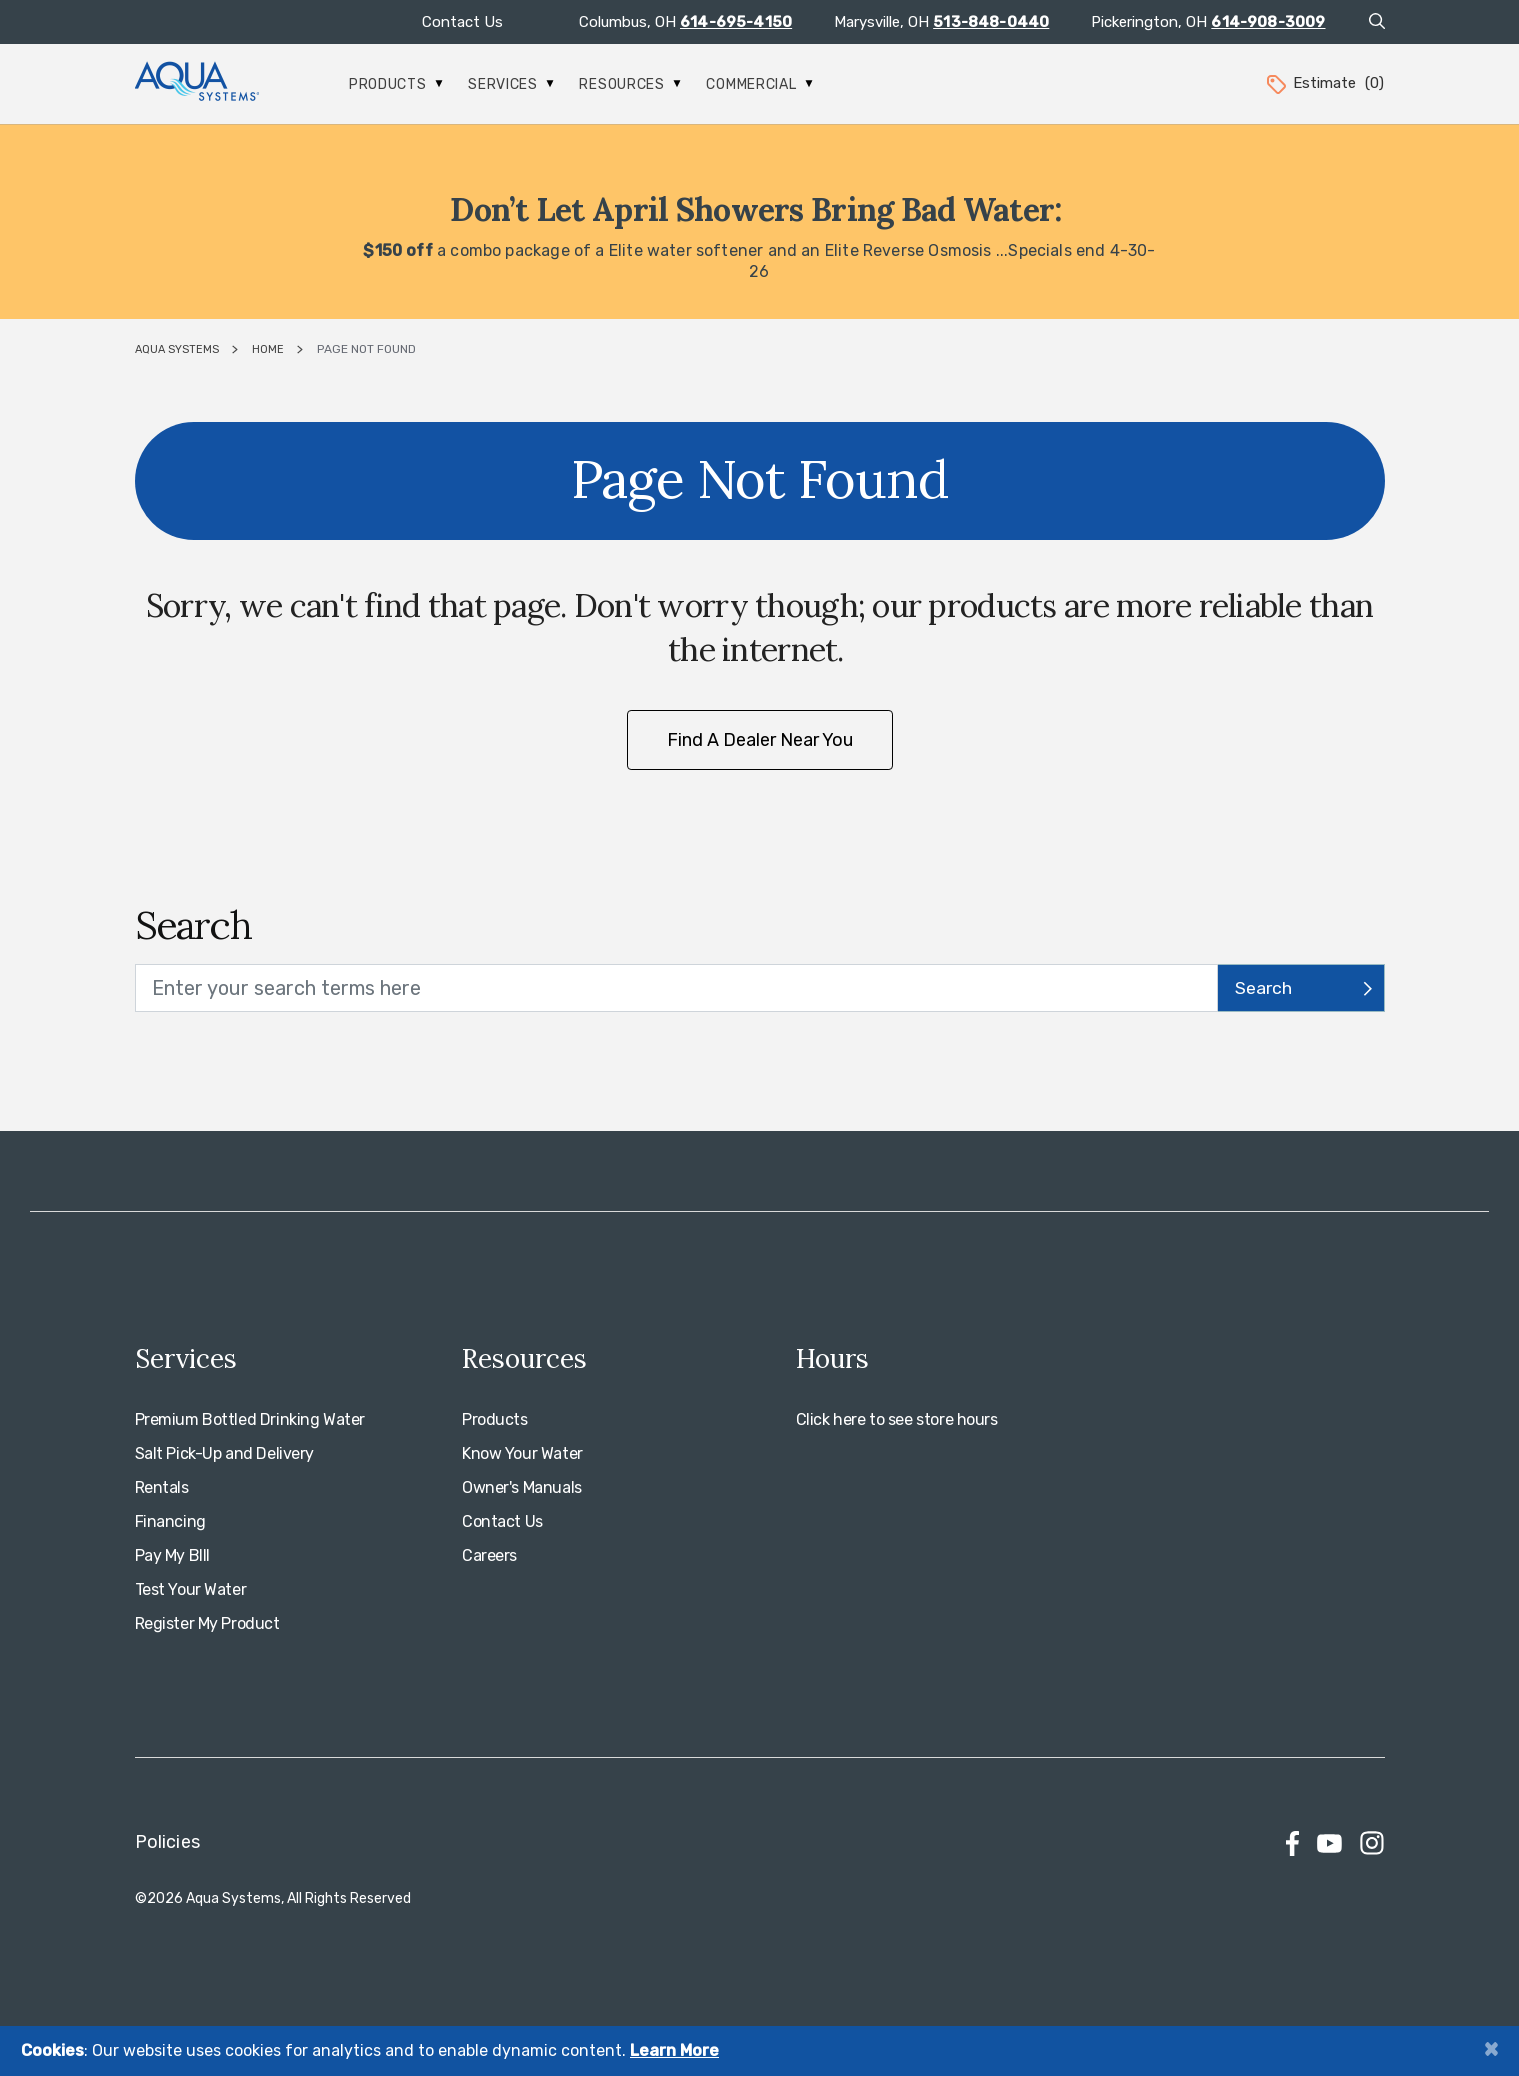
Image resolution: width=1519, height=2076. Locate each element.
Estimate (1324, 83)
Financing (170, 1521)
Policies (167, 1842)
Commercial (759, 84)
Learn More (674, 2050)
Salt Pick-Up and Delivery (225, 1453)
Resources (630, 84)
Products (396, 84)
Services (511, 84)
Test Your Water (191, 1589)
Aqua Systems (177, 349)
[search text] (676, 988)
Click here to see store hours (897, 1419)
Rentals (162, 1487)
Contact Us (462, 22)
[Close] (1491, 2048)
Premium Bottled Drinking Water (250, 1419)
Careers (489, 1555)
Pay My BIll (172, 1555)
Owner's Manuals (522, 1487)
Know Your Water (522, 1453)
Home (268, 349)
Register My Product (207, 1623)
